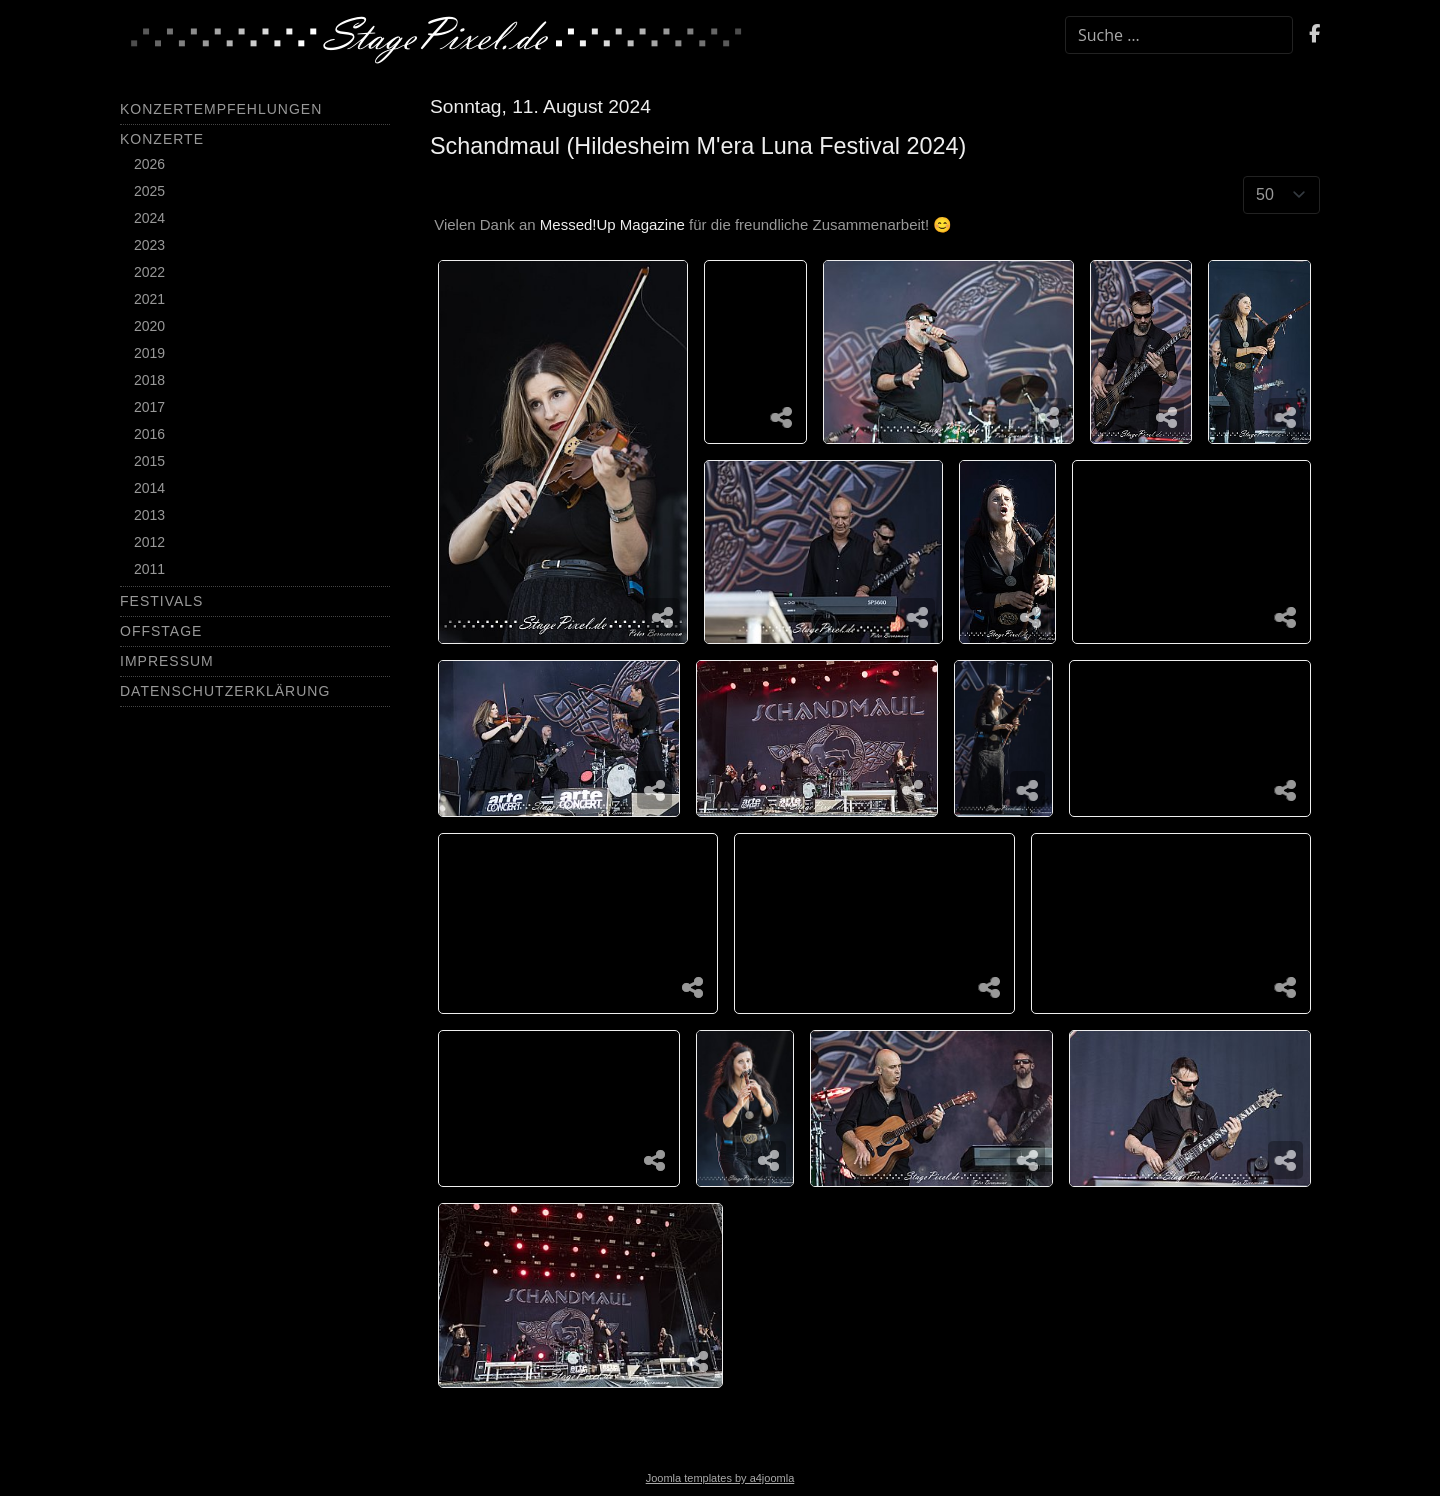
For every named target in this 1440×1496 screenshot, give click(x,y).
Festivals (161, 601)
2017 (149, 407)
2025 (149, 191)
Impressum (167, 661)
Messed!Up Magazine (612, 224)
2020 (149, 326)
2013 (149, 515)
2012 (149, 542)
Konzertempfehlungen (221, 109)
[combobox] (1179, 35)
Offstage (161, 631)
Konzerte (162, 139)
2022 (149, 272)
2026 (149, 164)
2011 (149, 569)
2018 (149, 380)
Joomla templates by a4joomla (720, 1478)
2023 (149, 245)
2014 (149, 488)
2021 (149, 299)
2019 (149, 353)
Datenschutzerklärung (225, 691)
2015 (149, 461)
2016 (149, 434)
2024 (149, 218)
